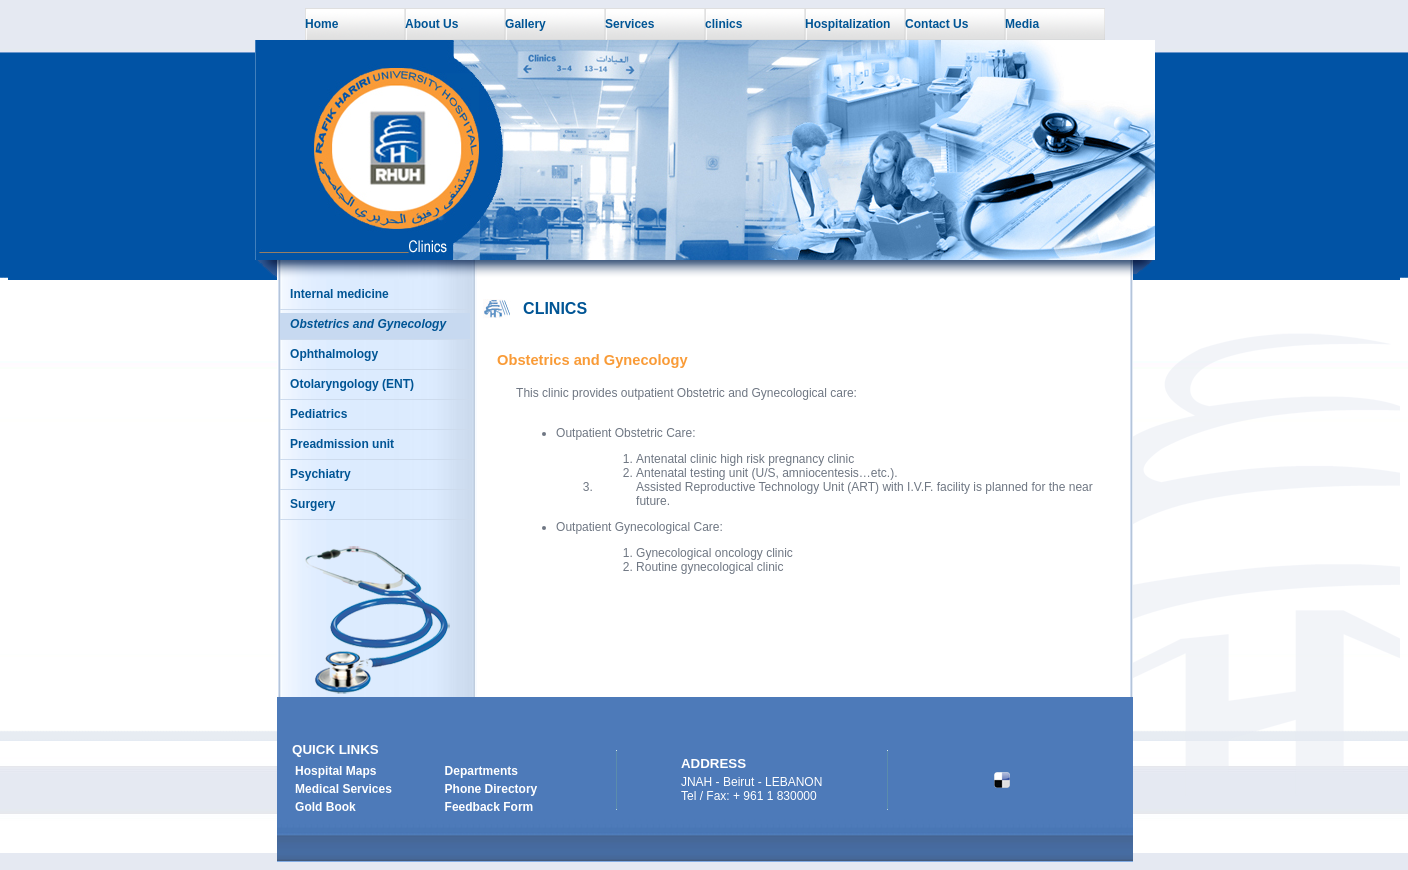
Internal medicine (339, 294)
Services (629, 24)
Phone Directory (491, 789)
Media (1022, 24)
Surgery (312, 504)
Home (321, 24)
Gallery (525, 24)
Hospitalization (847, 24)
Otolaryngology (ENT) (352, 384)
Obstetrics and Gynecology (368, 324)
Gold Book (325, 807)
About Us (431, 24)
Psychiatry (320, 474)
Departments (481, 771)
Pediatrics (318, 414)
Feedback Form (489, 807)
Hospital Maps (335, 771)
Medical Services (343, 789)
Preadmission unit (342, 444)
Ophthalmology (334, 354)
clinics (723, 24)
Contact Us (936, 24)
